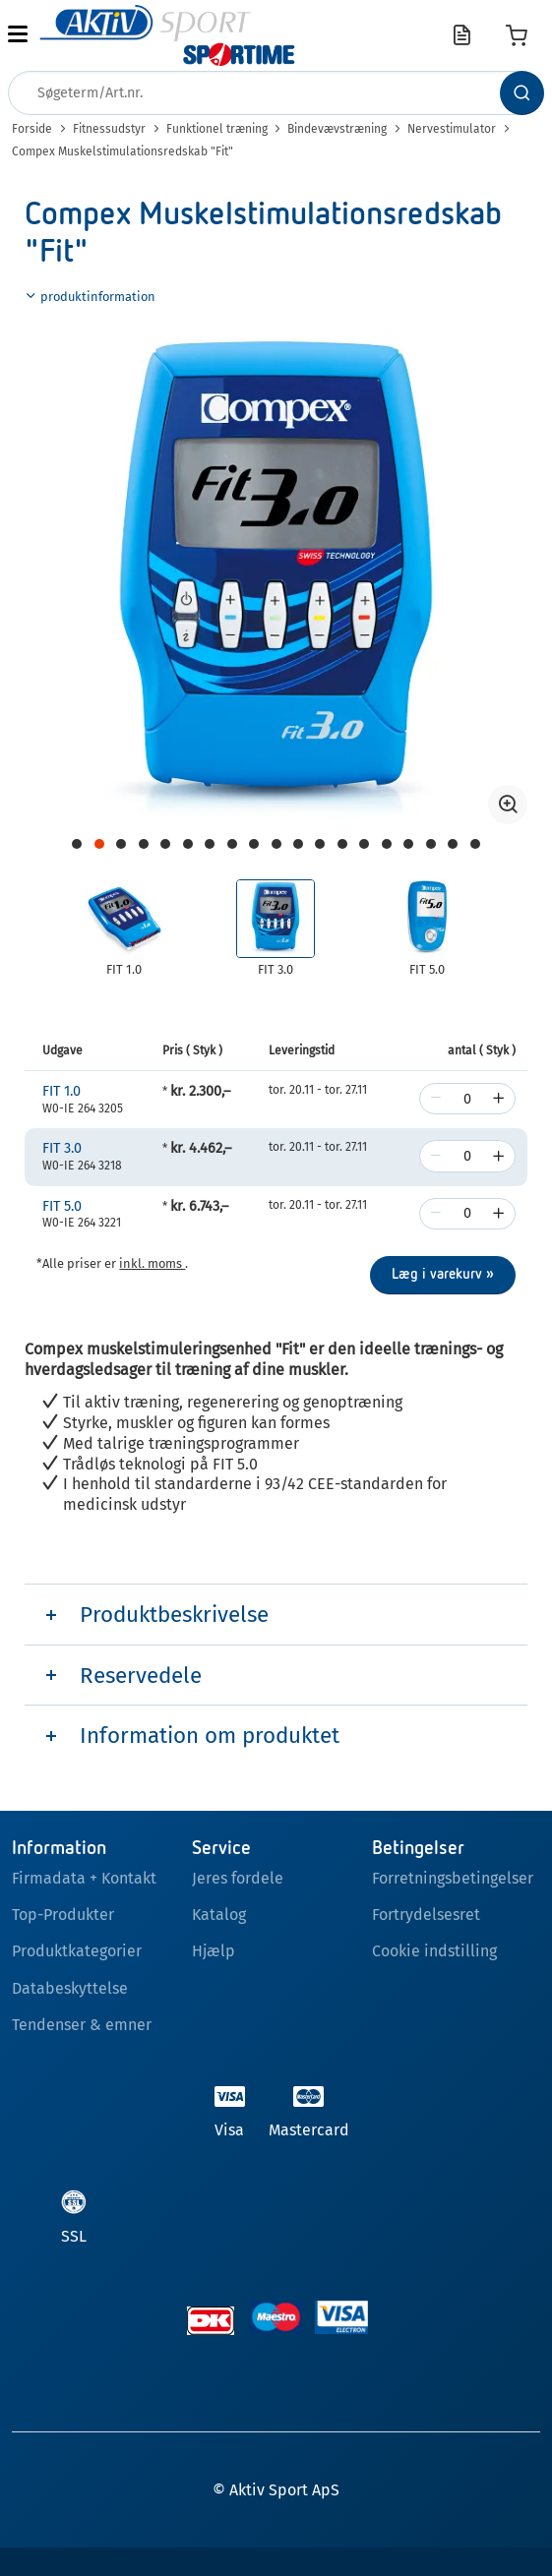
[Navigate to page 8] (210, 844)
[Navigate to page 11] (276, 844)
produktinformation (90, 296)
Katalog (219, 1914)
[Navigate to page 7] (188, 844)
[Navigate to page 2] (77, 844)
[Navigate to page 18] (431, 844)
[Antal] (467, 1098)
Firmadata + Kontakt (84, 1878)
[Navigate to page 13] (320, 844)
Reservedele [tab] (141, 1675)
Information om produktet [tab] (209, 1735)
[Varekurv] (516, 35)
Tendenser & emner (82, 2024)
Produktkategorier (77, 1951)
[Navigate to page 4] (121, 844)
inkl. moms (152, 1263)
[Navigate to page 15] (364, 844)
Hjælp (213, 1951)
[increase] (499, 1098)
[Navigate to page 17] (408, 844)
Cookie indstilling (434, 1951)
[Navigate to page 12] (298, 844)
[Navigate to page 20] (475, 844)
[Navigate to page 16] (387, 844)
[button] (18, 35)
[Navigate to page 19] (453, 844)
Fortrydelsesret (426, 1914)
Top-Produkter (63, 1914)
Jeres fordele (237, 1878)
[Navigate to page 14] (342, 844)
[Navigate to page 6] (165, 844)
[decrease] (436, 1098)
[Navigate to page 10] (254, 844)
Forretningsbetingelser (452, 1878)
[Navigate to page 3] (99, 844)
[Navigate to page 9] (232, 844)
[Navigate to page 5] (144, 844)
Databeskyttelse (70, 1988)
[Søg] (522, 93)
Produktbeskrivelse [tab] (174, 1614)
